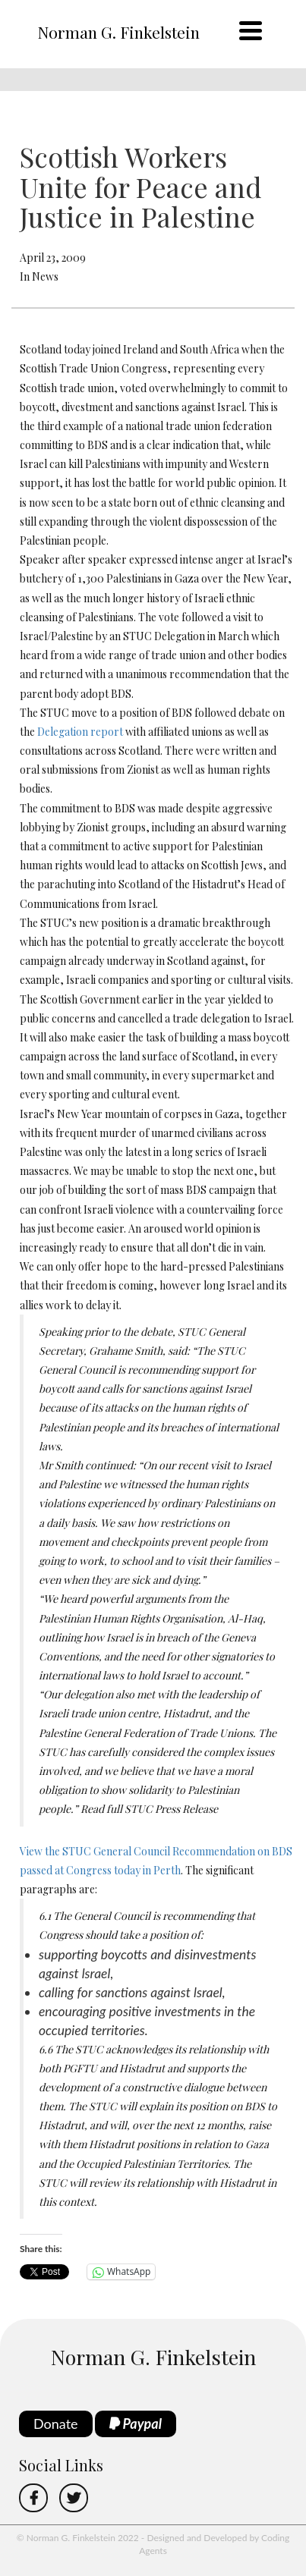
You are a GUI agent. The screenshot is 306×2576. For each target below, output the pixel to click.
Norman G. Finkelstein (118, 31)
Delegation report (80, 731)
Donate (55, 2423)
